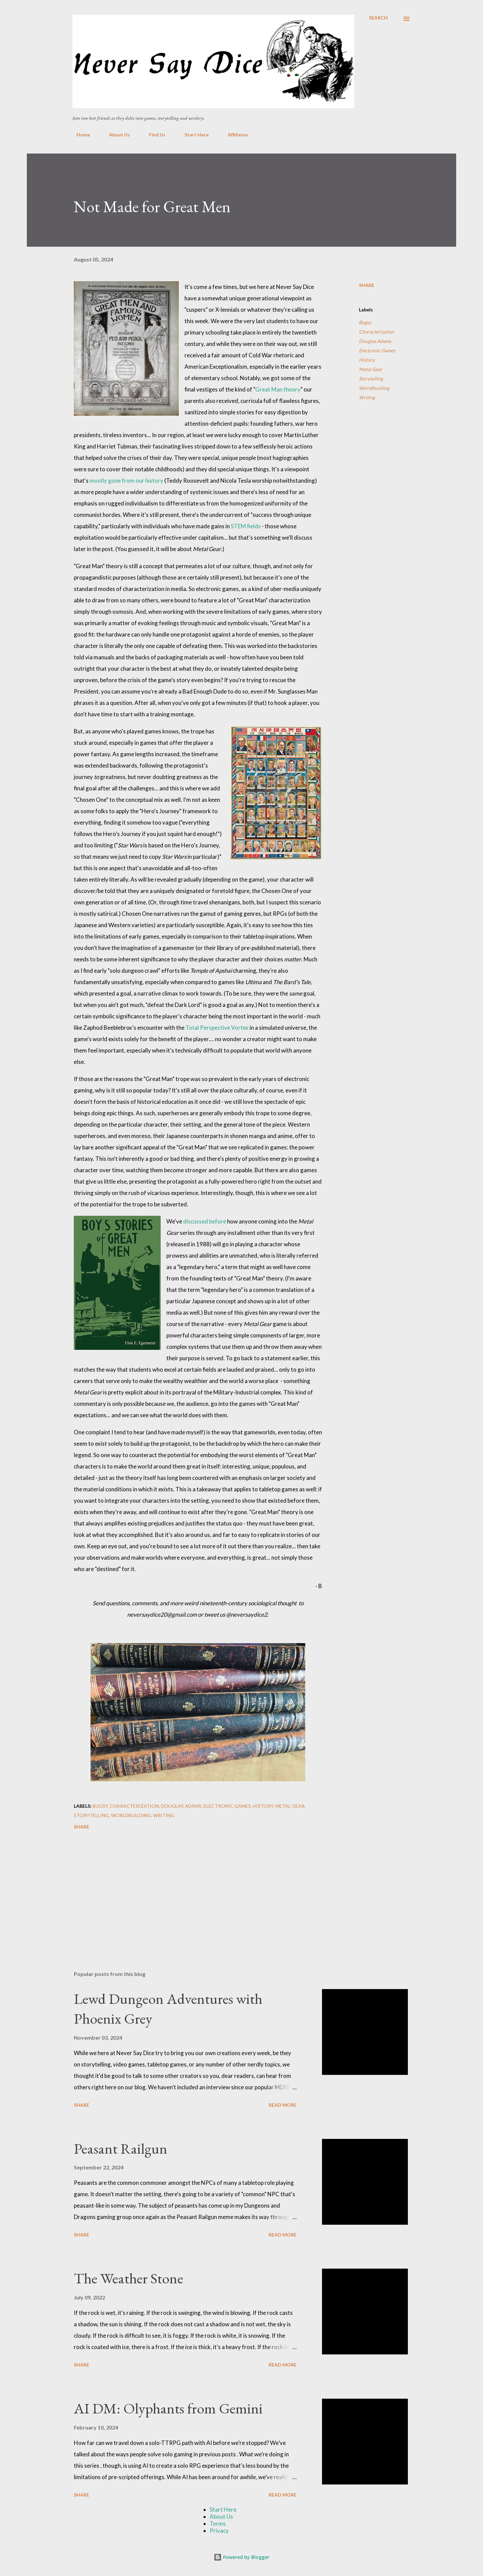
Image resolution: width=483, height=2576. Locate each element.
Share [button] (366, 285)
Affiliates (234, 134)
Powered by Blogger (241, 2557)
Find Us (153, 134)
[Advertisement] (187, 1887)
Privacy (219, 2530)
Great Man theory (278, 389)
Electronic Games (377, 350)
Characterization (376, 332)
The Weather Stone (128, 2278)
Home (79, 134)
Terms (218, 2523)
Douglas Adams (375, 341)
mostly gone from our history (126, 480)
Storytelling (371, 378)
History (367, 360)
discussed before (204, 1221)
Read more (283, 2105)
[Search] (378, 18)
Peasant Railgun (120, 2148)
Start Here (192, 134)
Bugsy (365, 322)
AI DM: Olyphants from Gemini (168, 2408)
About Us (115, 134)
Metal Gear (370, 369)
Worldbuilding (374, 388)
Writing (367, 397)
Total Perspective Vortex (217, 1027)
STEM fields (246, 526)
